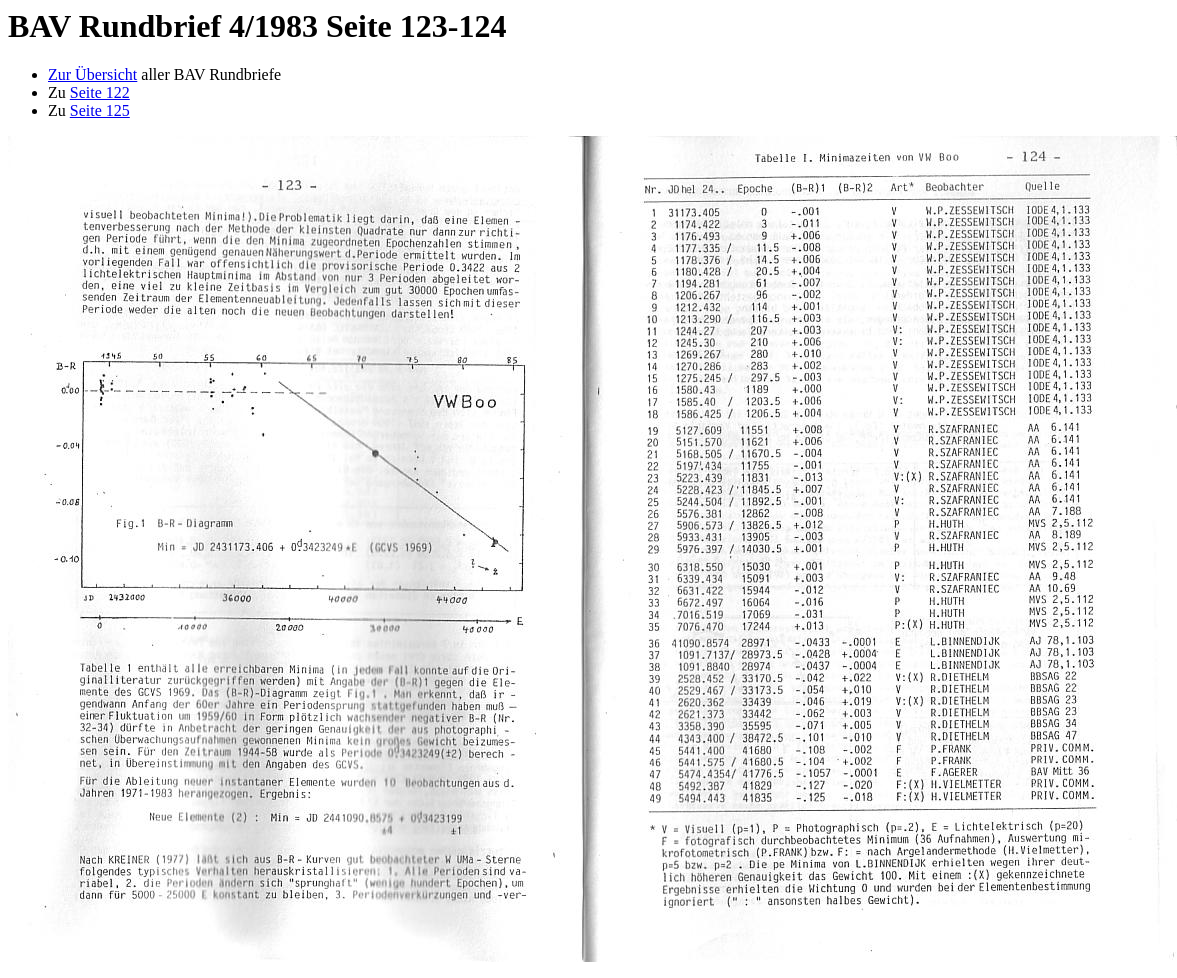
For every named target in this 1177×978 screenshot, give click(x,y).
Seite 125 (100, 110)
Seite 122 (100, 92)
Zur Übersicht (92, 74)
